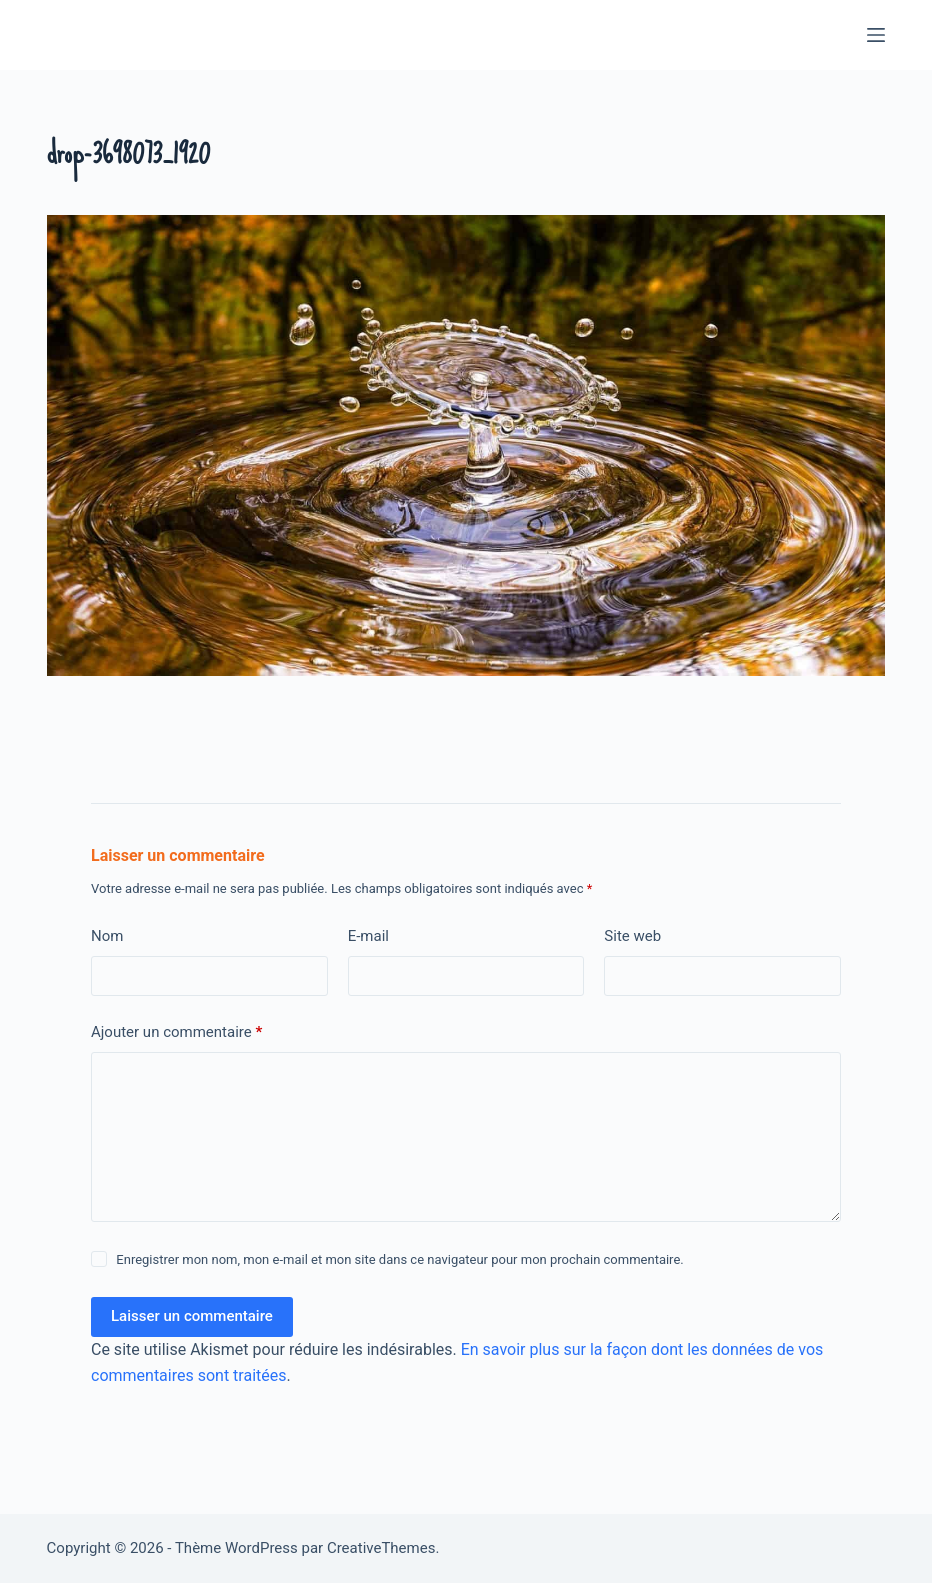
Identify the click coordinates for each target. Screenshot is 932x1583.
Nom (107, 936)
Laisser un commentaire (192, 1316)
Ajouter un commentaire (176, 1032)
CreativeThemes (381, 1548)
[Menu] (876, 35)
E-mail (368, 936)
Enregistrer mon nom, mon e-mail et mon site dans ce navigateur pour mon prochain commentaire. (399, 1259)
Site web (632, 936)
